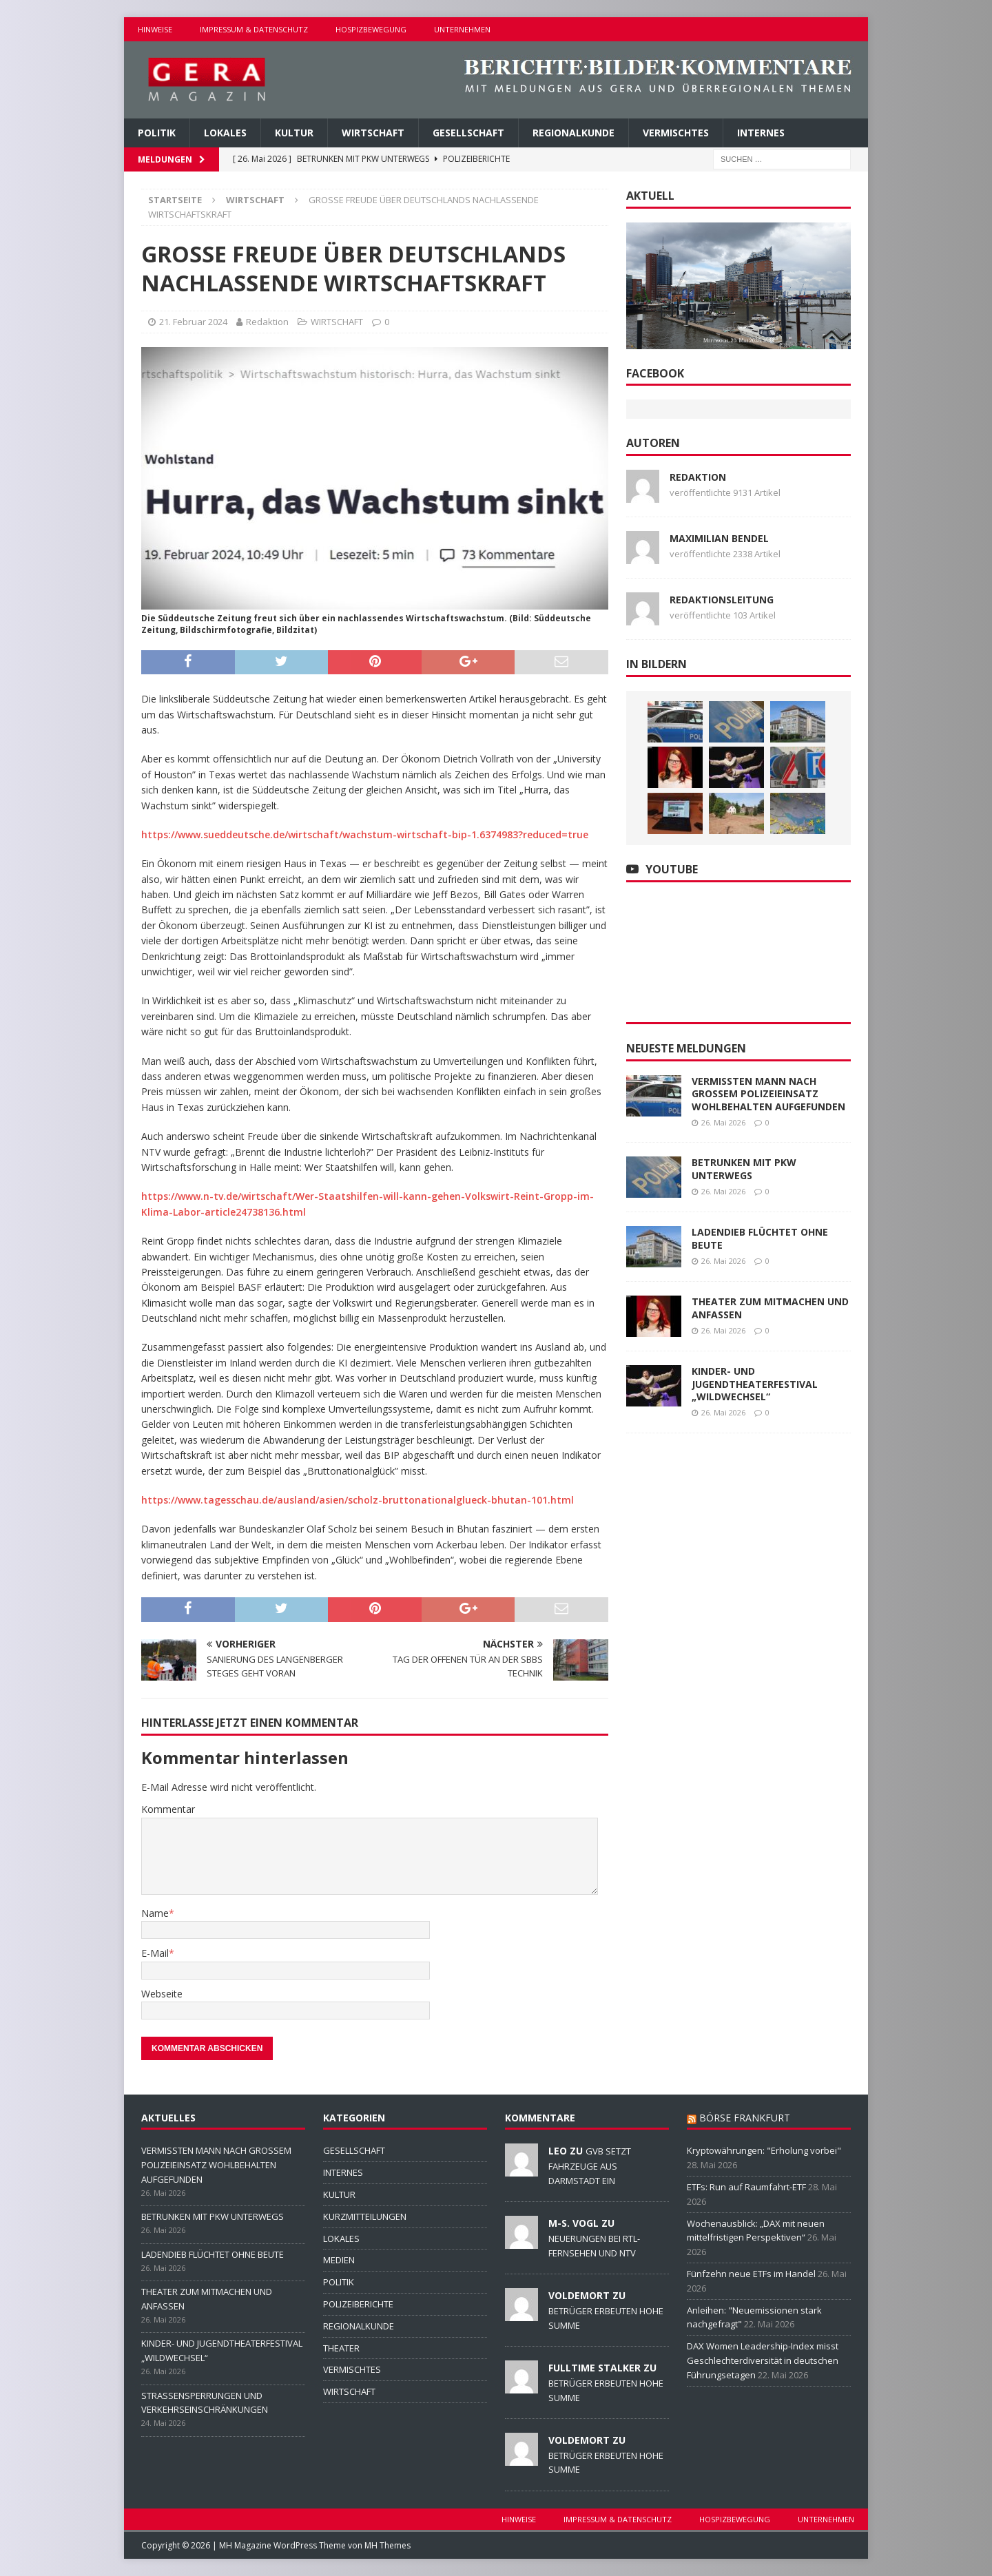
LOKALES (225, 132)
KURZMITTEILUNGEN (364, 2216)
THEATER (341, 2348)
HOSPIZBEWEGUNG (370, 29)
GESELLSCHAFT (468, 132)
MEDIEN (339, 2260)
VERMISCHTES (676, 132)
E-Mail (155, 1953)
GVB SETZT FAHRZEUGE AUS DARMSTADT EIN (589, 2165)
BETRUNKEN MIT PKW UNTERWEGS (744, 1168)
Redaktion (267, 321)
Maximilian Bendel (719, 538)
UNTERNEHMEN (462, 29)
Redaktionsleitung (722, 599)
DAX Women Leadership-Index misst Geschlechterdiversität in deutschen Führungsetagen (762, 2360)
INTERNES (761, 132)
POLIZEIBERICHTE (358, 2304)
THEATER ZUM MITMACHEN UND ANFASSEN (770, 1307)
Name (155, 1913)
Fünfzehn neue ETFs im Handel (751, 2273)
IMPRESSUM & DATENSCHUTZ (254, 29)
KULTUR (294, 132)
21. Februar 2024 (193, 321)
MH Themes (387, 2545)
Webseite (162, 1993)
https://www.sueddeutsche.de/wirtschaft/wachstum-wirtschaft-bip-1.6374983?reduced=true (364, 834)
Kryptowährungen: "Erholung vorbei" (764, 2150)
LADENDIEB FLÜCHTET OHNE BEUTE (760, 1238)
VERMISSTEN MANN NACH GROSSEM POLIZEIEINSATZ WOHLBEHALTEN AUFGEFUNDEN (768, 1093)
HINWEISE (155, 29)
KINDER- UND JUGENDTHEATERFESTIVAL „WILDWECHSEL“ (755, 1383)
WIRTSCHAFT (373, 132)
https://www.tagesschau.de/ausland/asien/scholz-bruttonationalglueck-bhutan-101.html (357, 1499)
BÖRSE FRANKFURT (744, 2117)
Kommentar (168, 1809)
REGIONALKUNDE (573, 132)
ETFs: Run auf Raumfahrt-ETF (746, 2187)
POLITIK (157, 132)
